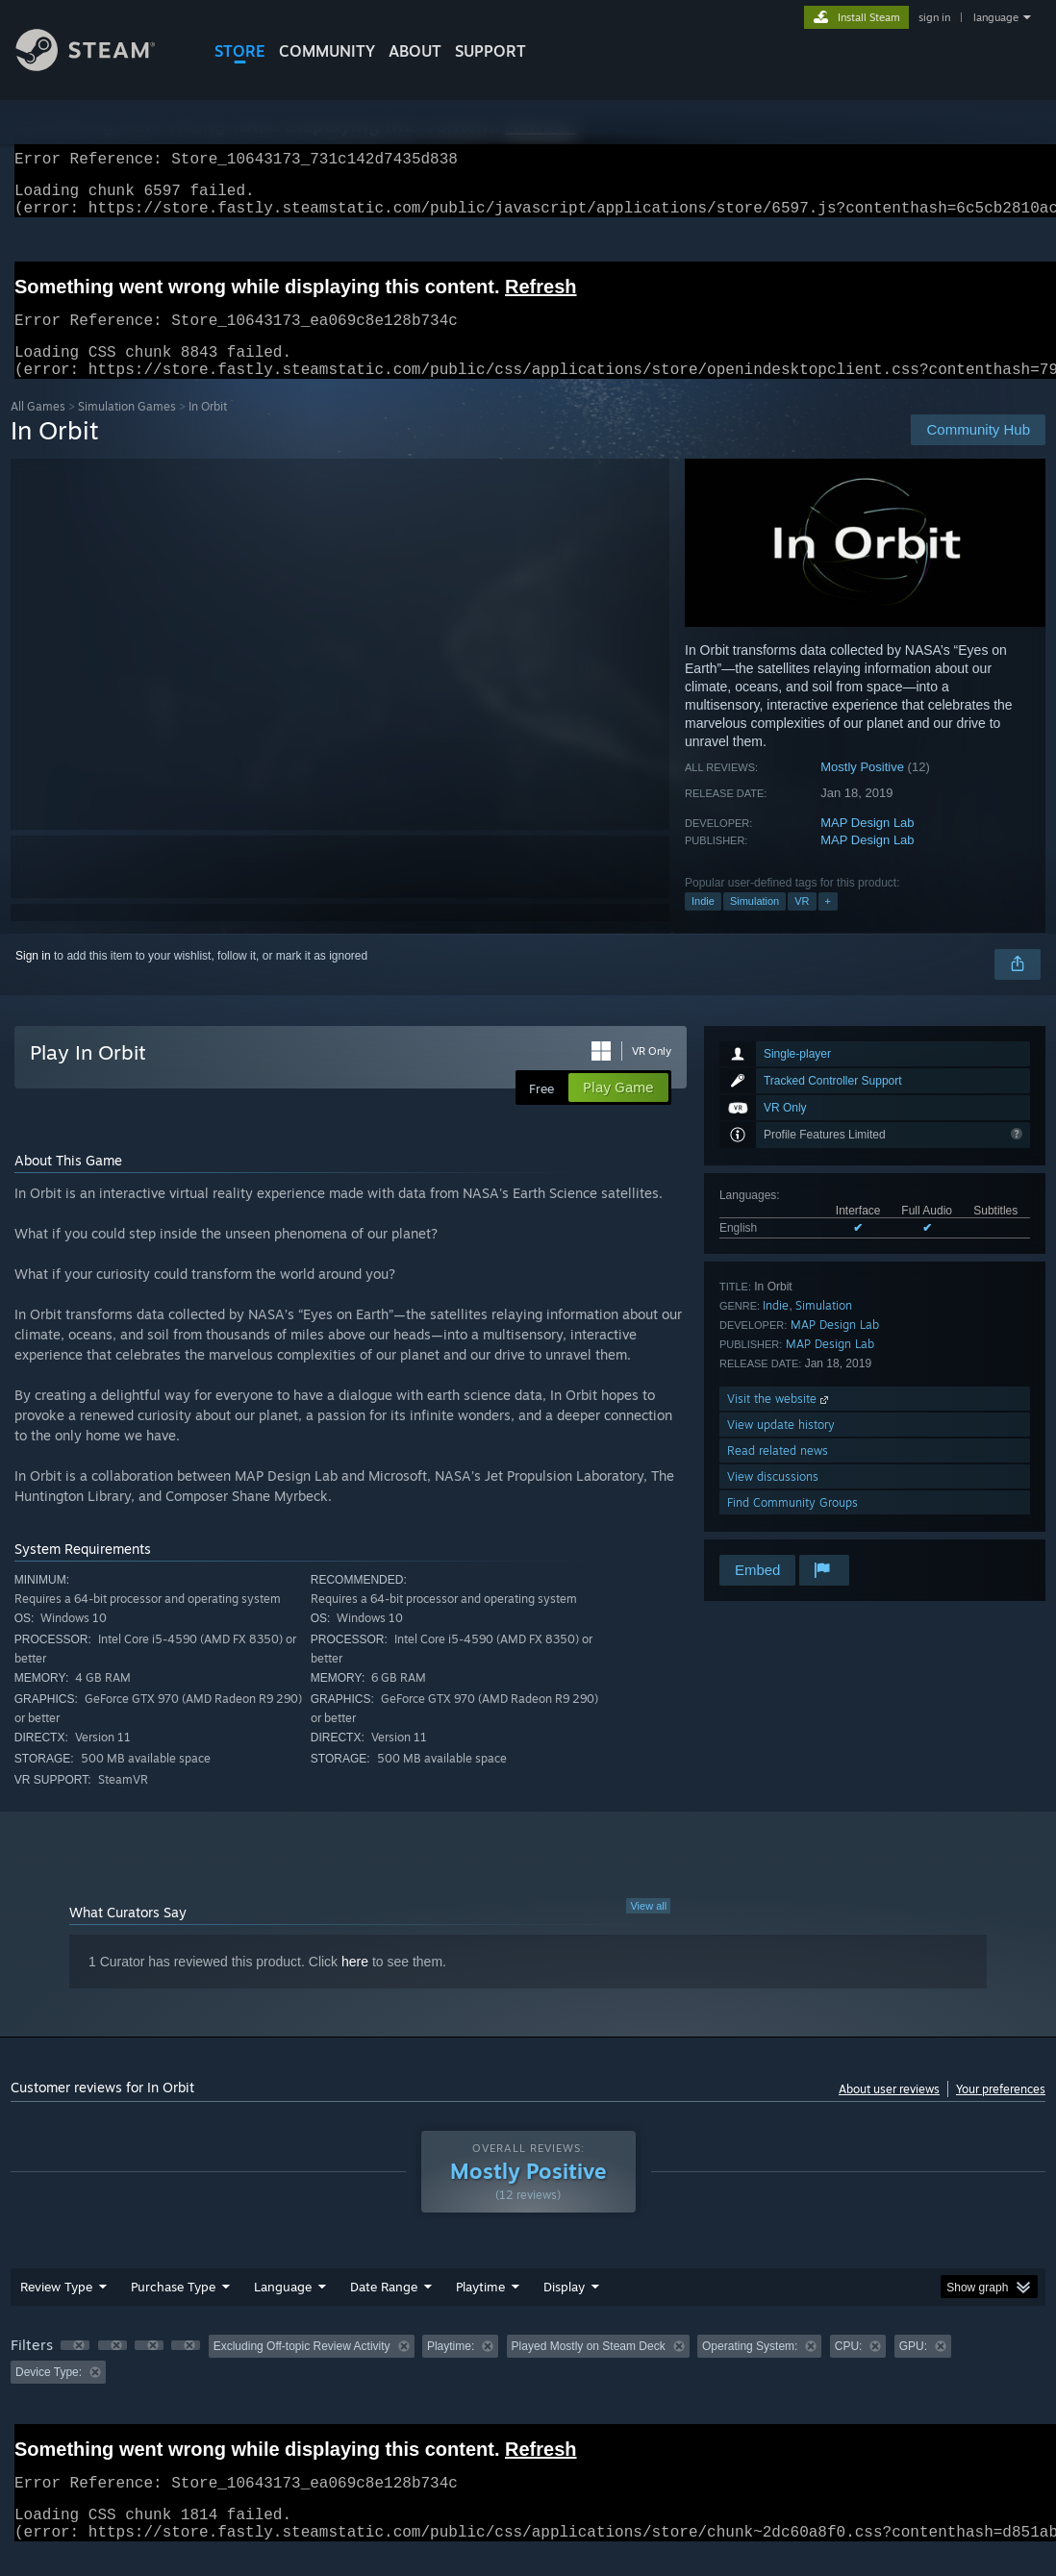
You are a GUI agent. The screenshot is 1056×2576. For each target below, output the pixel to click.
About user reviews (889, 2112)
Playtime (480, 2309)
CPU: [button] (849, 2369)
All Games (38, 429)
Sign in (33, 979)
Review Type (56, 2309)
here (354, 1984)
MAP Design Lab (867, 845)
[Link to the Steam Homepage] (100, 66)
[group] (528, 2382)
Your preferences (1000, 2112)
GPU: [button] (913, 2369)
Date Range (383, 2309)
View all (648, 1929)
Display (564, 2309)
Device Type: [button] (48, 2395)
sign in (934, 17)
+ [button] (828, 924)
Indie (703, 924)
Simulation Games (127, 429)
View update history (781, 1447)
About (415, 51)
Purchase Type (173, 2309)
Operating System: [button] (749, 2369)
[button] (75, 2368)
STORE (239, 51)
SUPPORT (490, 51)
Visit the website (779, 1421)
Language (283, 2309)
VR (801, 924)
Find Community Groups (792, 1525)
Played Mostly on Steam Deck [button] (589, 2369)
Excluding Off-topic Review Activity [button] (302, 2369)
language (995, 17)
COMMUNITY (327, 51)
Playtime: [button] (450, 2369)
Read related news (777, 1473)
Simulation (754, 924)
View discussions (772, 1499)
